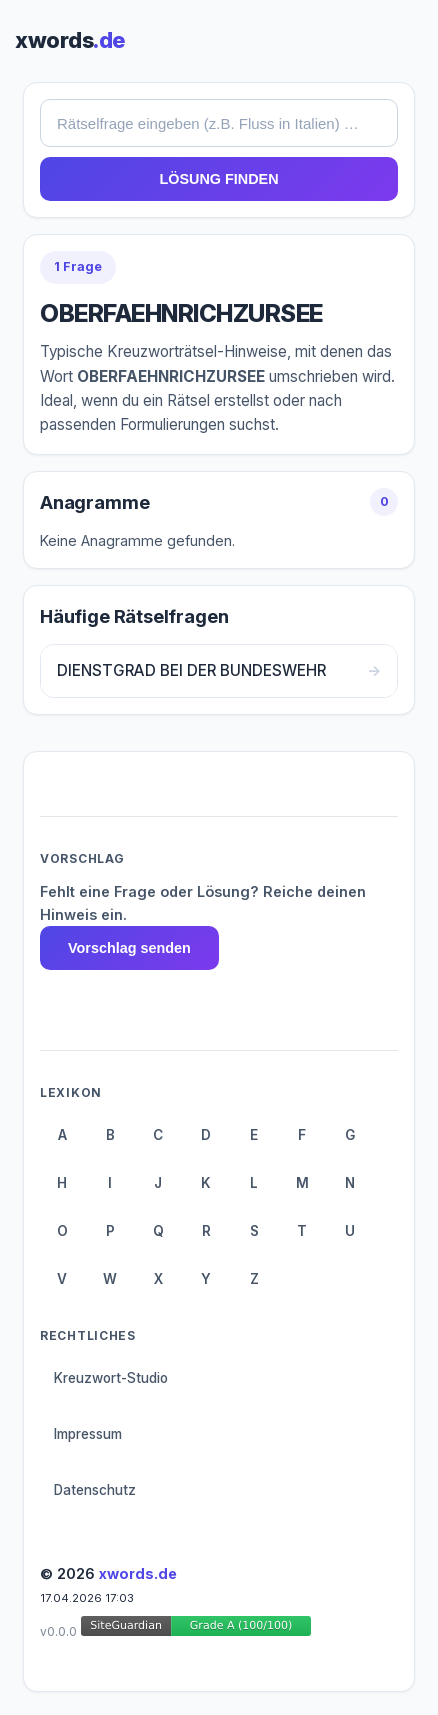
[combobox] (219, 123)
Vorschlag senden (129, 948)
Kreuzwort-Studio (111, 1378)
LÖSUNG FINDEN (218, 179)
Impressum (88, 1434)
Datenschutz (95, 1490)
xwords (70, 40)
